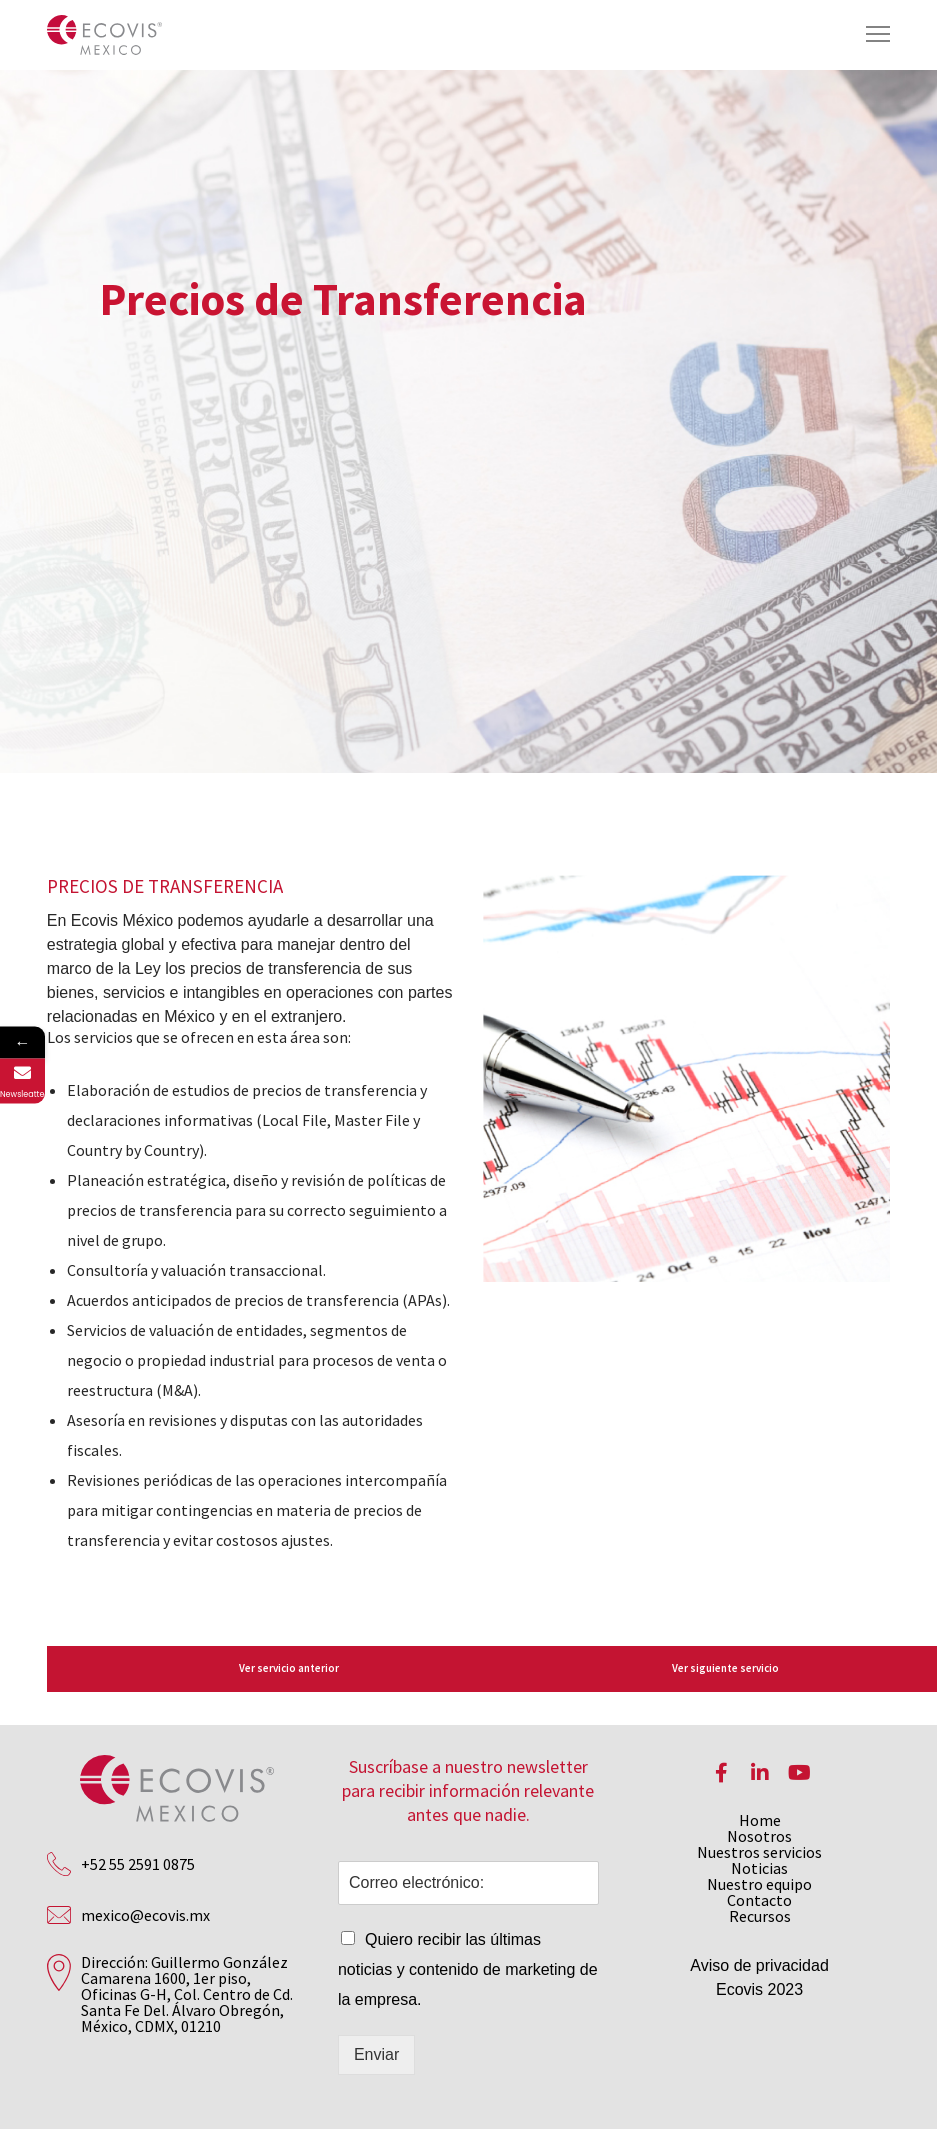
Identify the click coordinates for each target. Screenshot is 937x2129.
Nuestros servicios (759, 1852)
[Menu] (869, 35)
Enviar (376, 2054)
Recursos (760, 1916)
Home (760, 1820)
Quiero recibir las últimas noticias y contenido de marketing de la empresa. (468, 1969)
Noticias (759, 1868)
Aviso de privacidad (759, 1965)
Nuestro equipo (759, 1884)
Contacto (759, 1900)
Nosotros (759, 1836)
